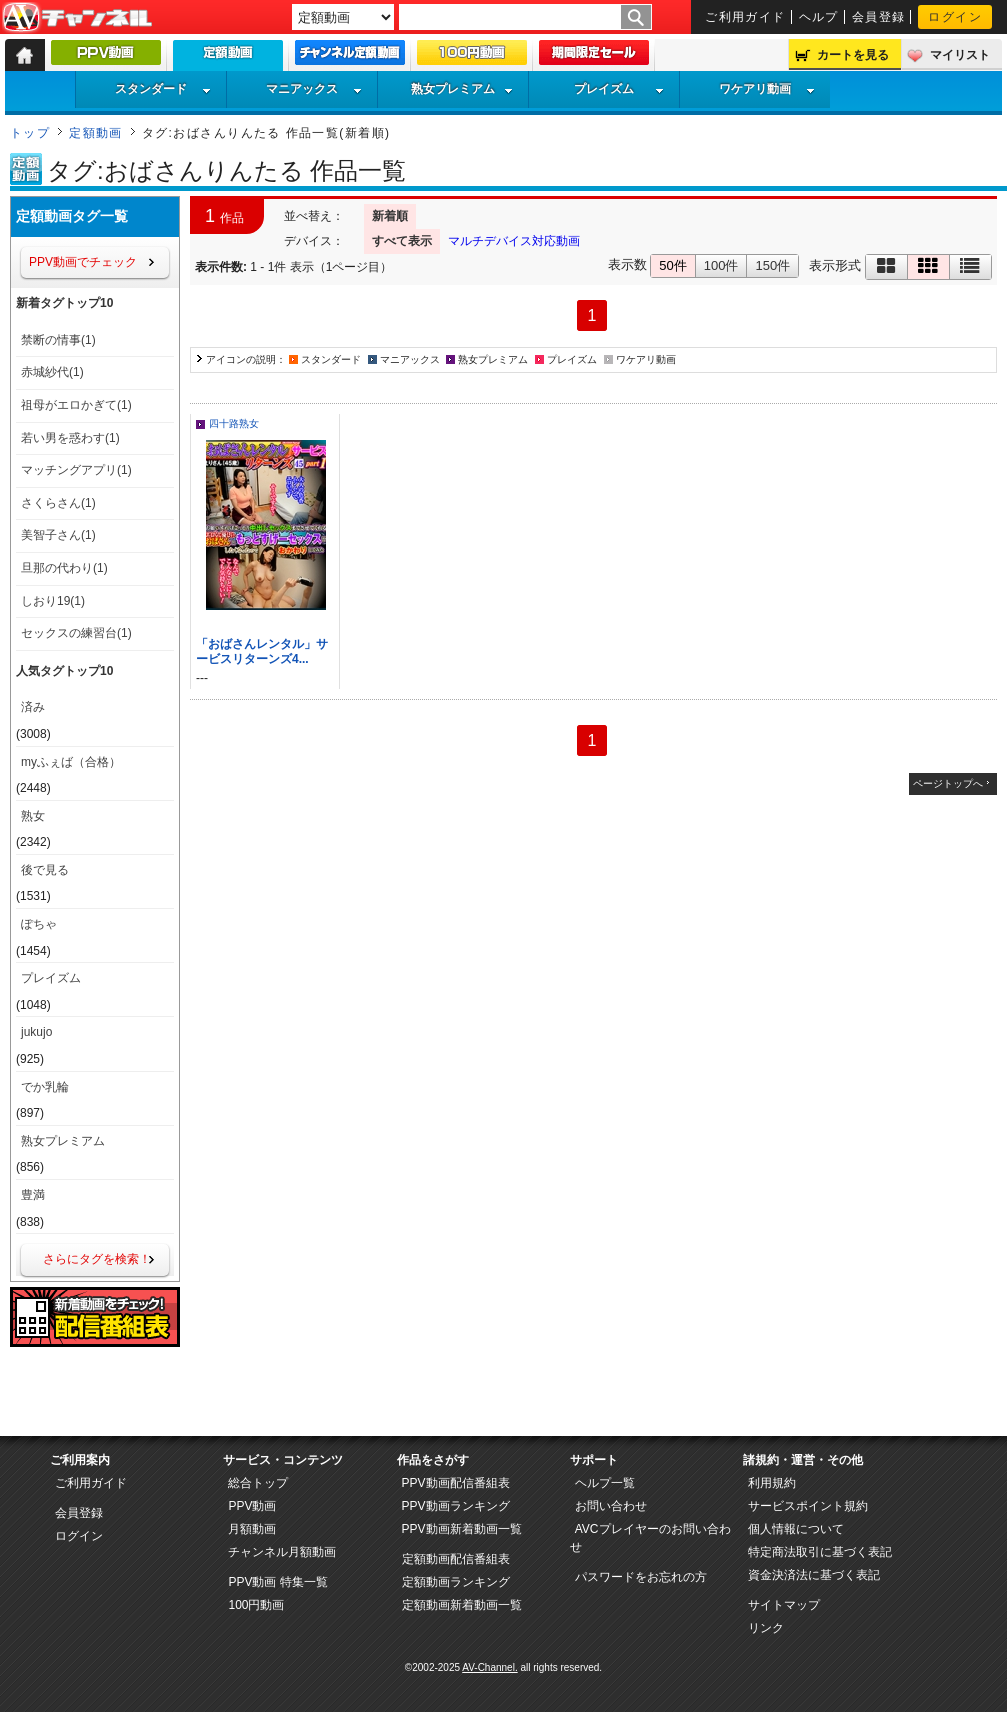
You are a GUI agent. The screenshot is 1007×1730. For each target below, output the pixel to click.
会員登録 (879, 17)
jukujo (36, 1032)
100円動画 (256, 1605)
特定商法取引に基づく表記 (820, 1552)
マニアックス (314, 89)
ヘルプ (819, 17)
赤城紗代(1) (52, 372)
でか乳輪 (45, 1087)
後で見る (45, 870)
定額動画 (96, 133)
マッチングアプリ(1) (76, 470)
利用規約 (772, 1483)
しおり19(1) (53, 601)
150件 (772, 265)
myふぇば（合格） (71, 762)
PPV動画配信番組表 (456, 1483)
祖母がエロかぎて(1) (76, 405)
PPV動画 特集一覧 (277, 1582)
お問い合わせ (611, 1506)
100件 (721, 265)
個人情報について (796, 1529)
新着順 (390, 216)
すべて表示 (402, 241)
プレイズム (619, 89)
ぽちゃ (39, 924)
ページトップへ (948, 783)
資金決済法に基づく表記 (814, 1575)
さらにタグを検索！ (97, 1259)
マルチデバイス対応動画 (514, 241)
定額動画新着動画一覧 (462, 1605)
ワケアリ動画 (767, 89)
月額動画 (252, 1529)
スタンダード (163, 89)
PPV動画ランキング (456, 1506)
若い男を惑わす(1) (70, 438)
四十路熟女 (234, 423)
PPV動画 (252, 1506)
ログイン (955, 17)
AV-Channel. (489, 1667)
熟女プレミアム (462, 89)
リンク (766, 1628)
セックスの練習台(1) (76, 633)
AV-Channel (77, 18)
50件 (672, 265)
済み (33, 707)
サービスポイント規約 (808, 1506)
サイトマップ (784, 1605)
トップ (30, 133)
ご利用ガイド (745, 17)
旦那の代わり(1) (64, 568)
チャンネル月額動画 (282, 1552)
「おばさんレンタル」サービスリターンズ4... (262, 651)
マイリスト (960, 55)
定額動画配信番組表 (456, 1559)
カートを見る (853, 55)
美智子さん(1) (58, 535)
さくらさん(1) (58, 503)
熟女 (33, 816)
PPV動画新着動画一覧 (462, 1529)
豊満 (33, 1195)
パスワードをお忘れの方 (641, 1577)
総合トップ (258, 1483)
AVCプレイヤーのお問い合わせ (650, 1538)
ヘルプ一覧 (605, 1483)
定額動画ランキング (456, 1582)
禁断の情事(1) (58, 340)
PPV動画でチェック (83, 262)
